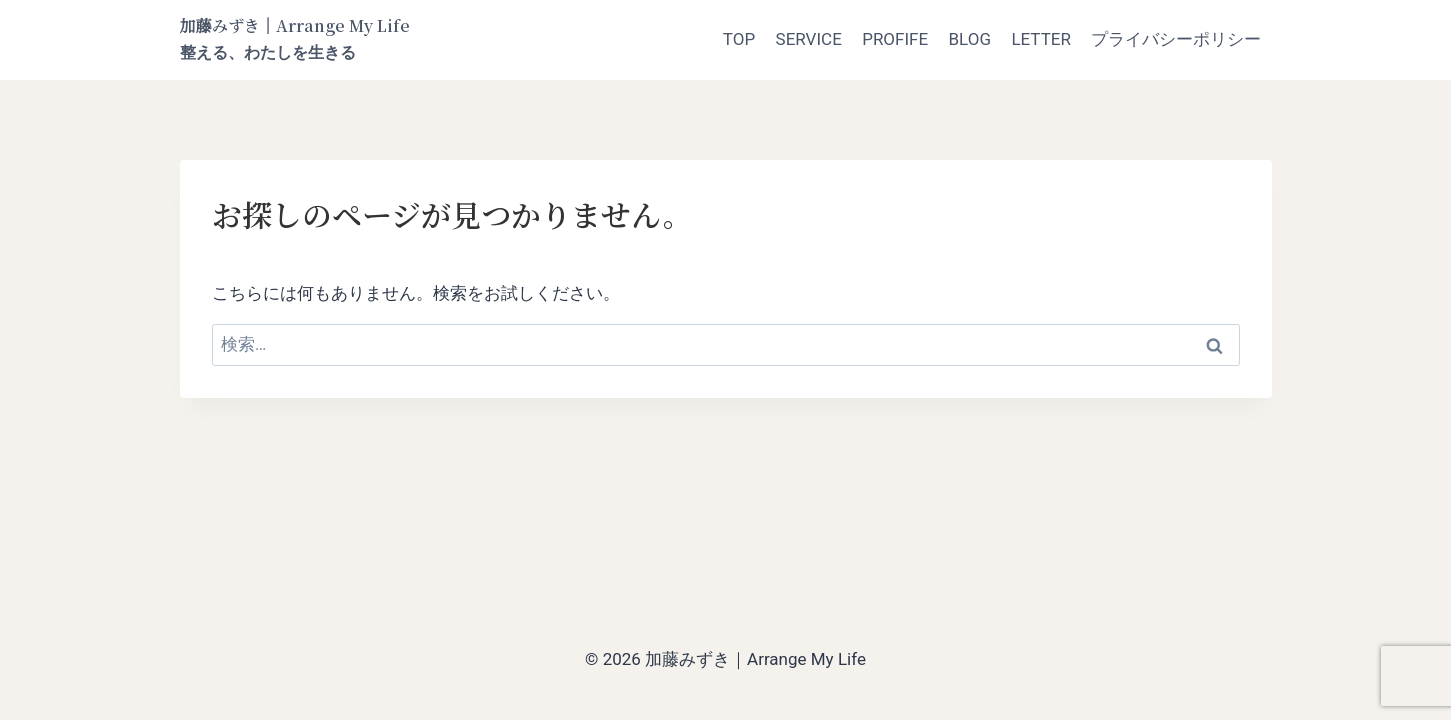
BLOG (970, 39)
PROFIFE (895, 39)
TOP (739, 39)
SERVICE (809, 39)
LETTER (1041, 39)
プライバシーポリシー (1176, 39)
